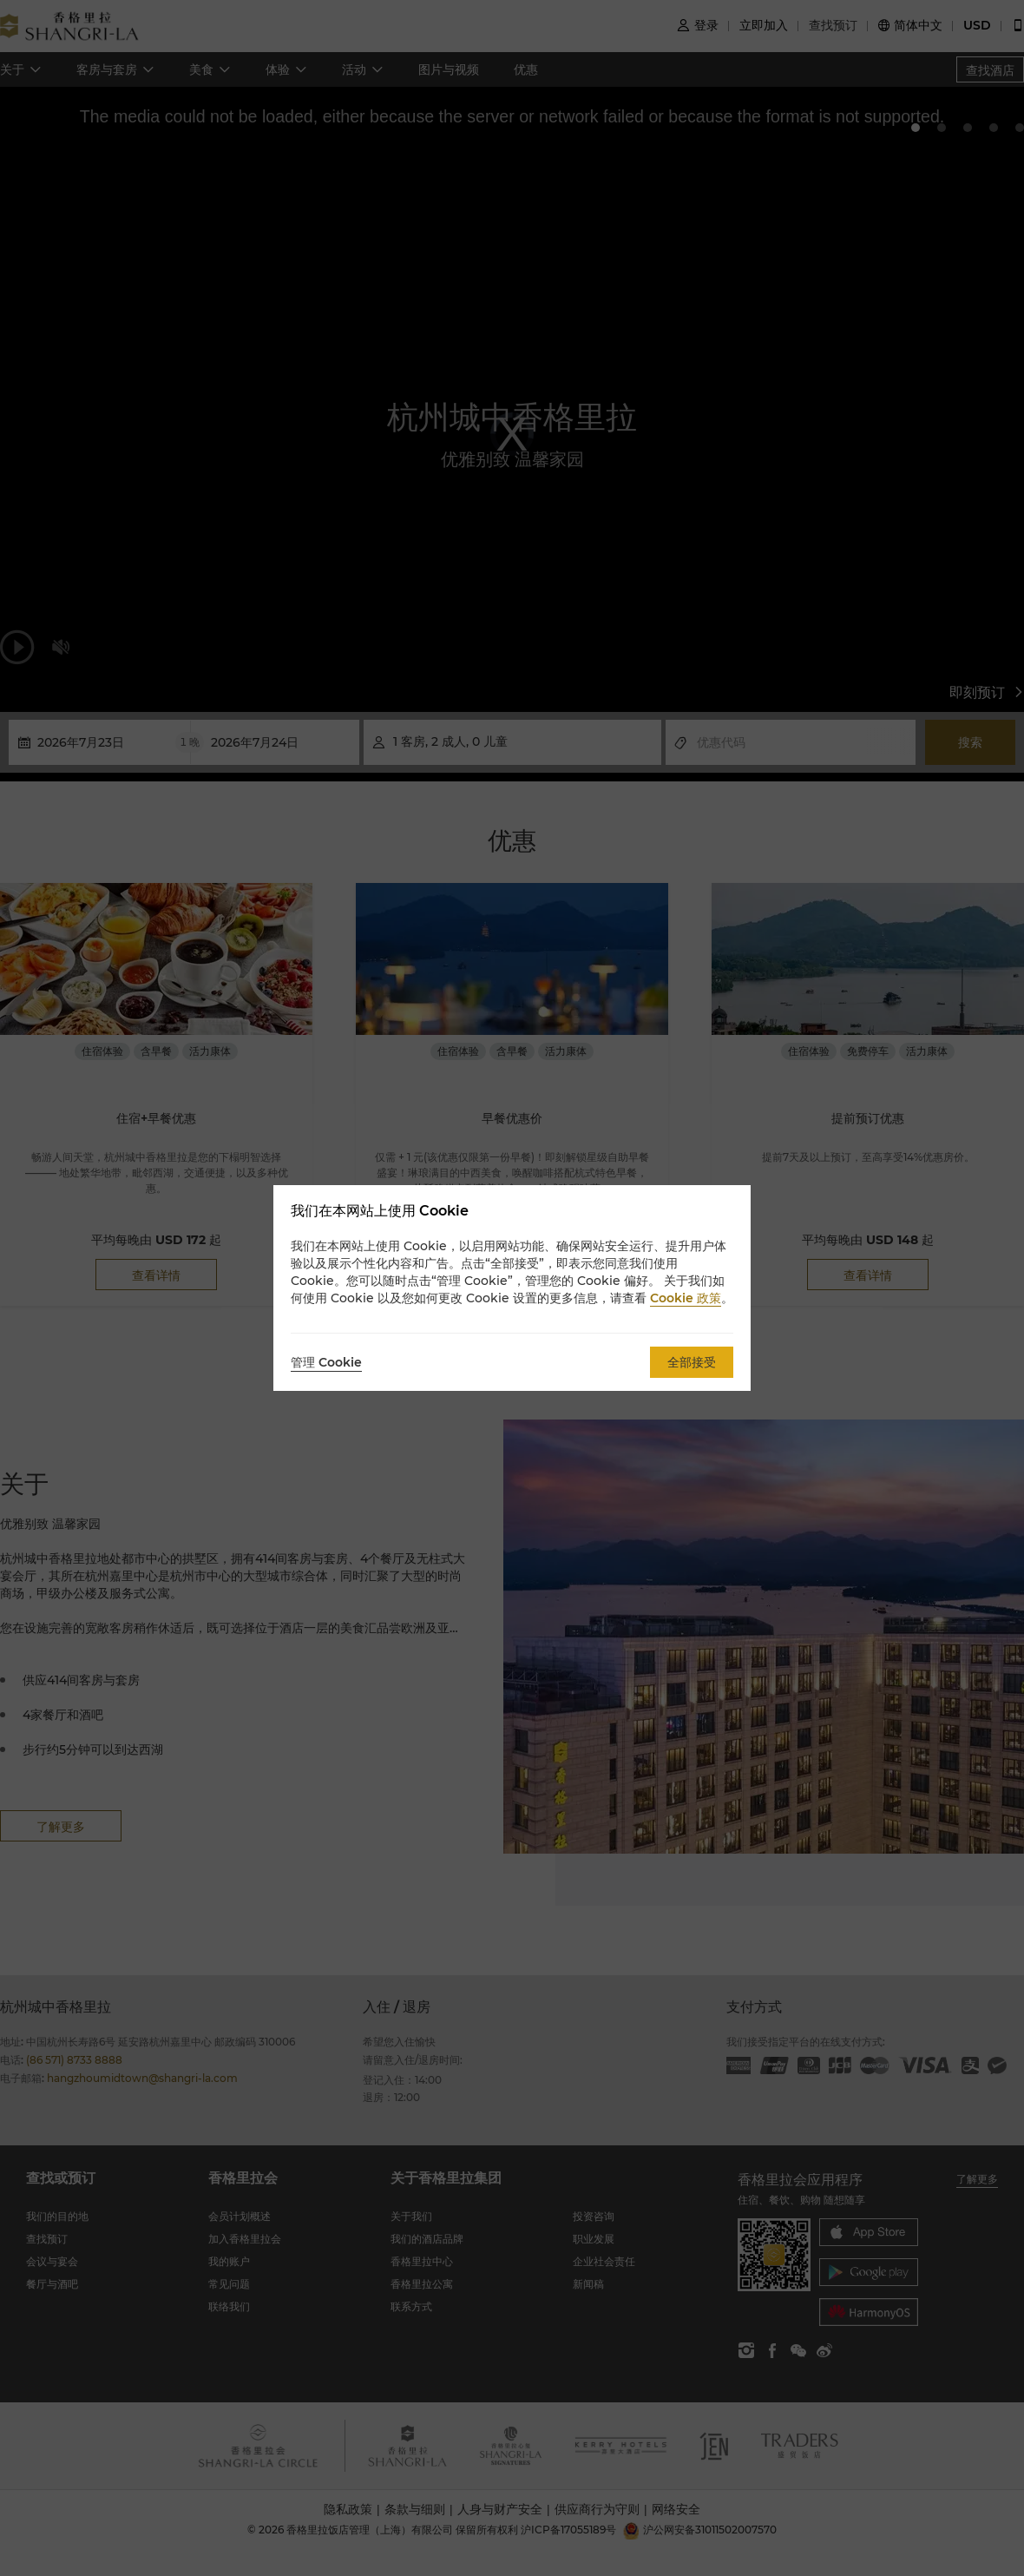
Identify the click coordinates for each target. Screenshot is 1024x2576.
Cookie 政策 (685, 1298)
